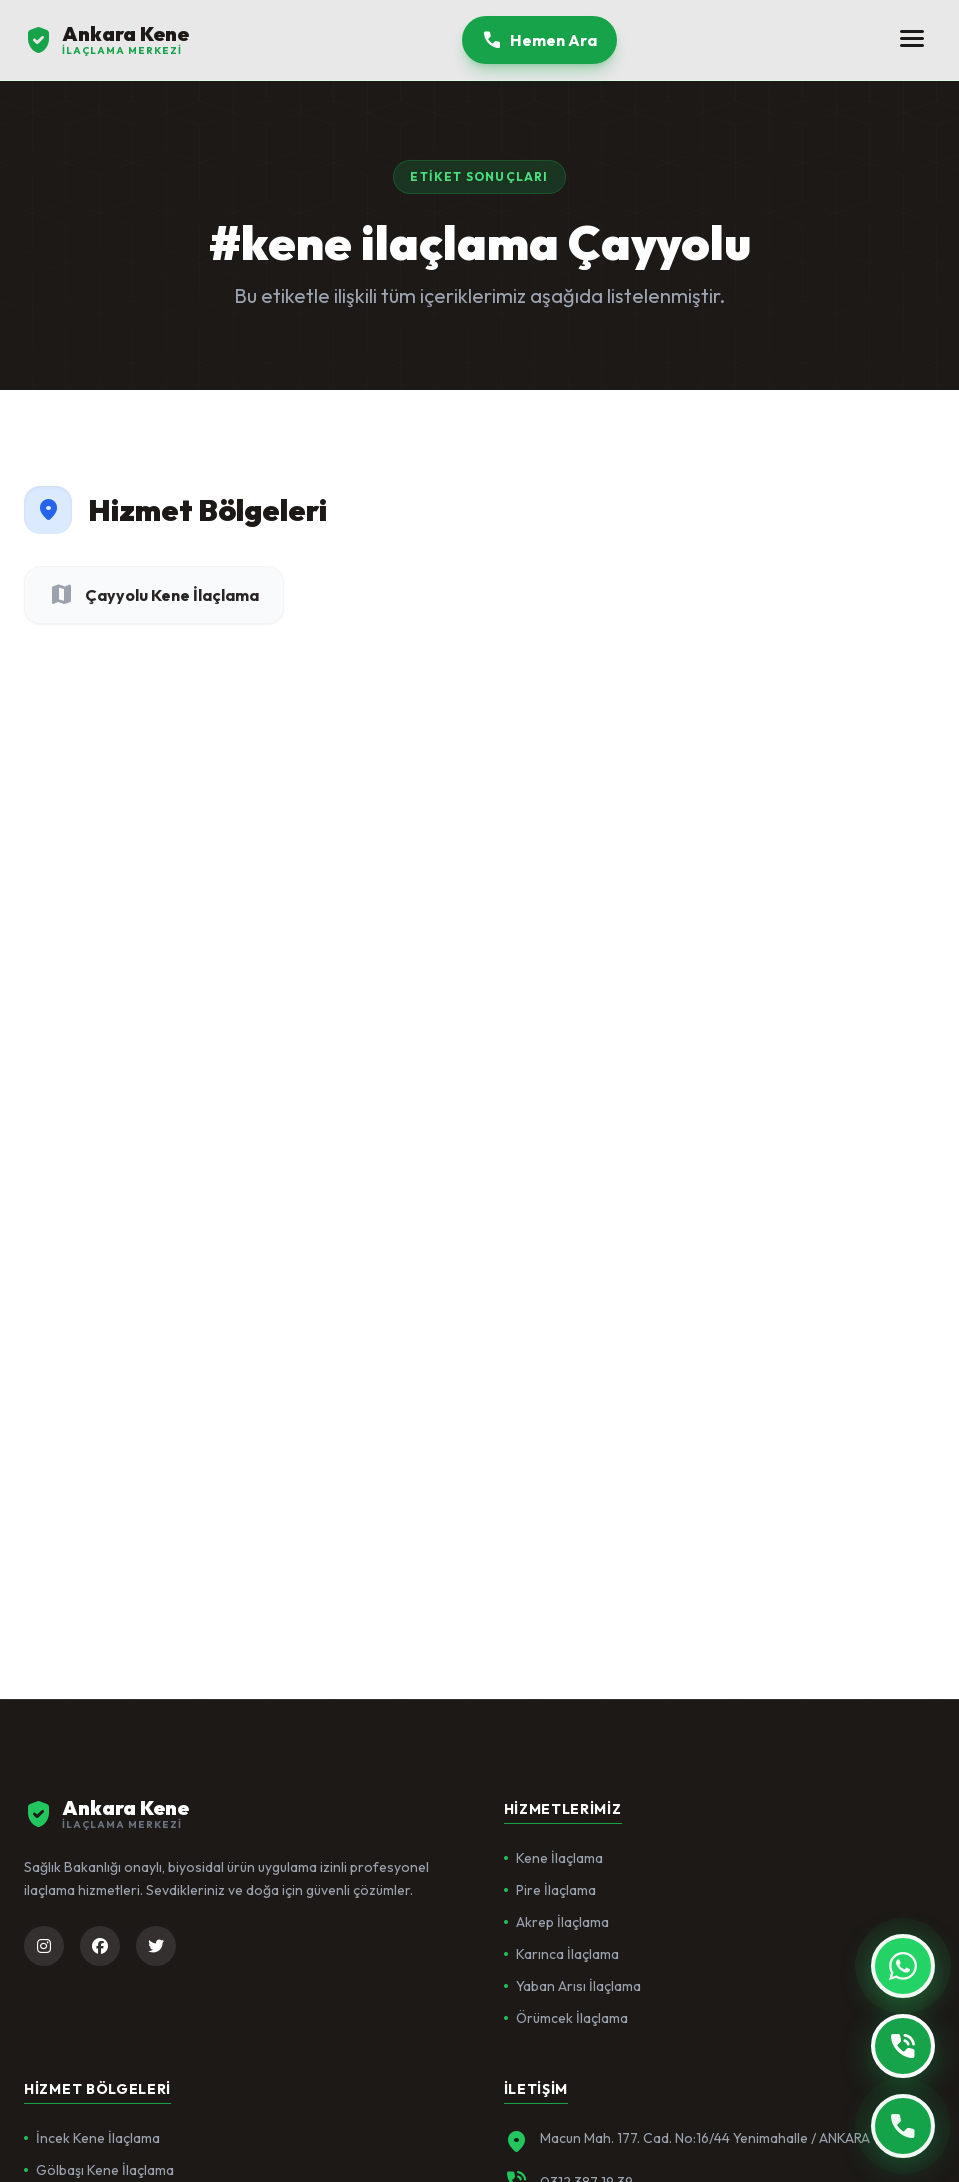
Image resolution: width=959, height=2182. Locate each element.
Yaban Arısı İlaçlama (572, 1986)
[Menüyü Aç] (912, 40)
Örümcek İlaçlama (566, 2018)
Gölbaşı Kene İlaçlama (99, 2170)
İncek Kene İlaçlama (92, 2138)
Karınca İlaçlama (561, 1954)
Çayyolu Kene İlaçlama (154, 595)
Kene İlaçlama (553, 1858)
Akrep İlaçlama (556, 1922)
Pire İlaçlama (550, 1890)
